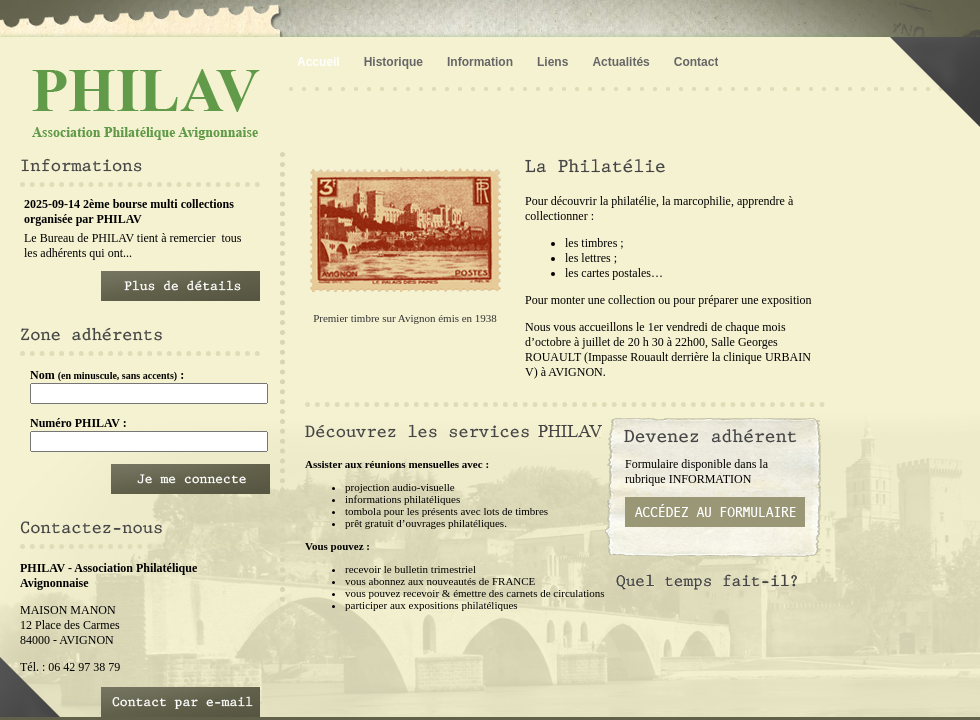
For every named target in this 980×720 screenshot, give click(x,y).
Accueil (318, 62)
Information (480, 62)
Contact (696, 62)
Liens (552, 62)
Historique (393, 62)
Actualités (620, 62)
